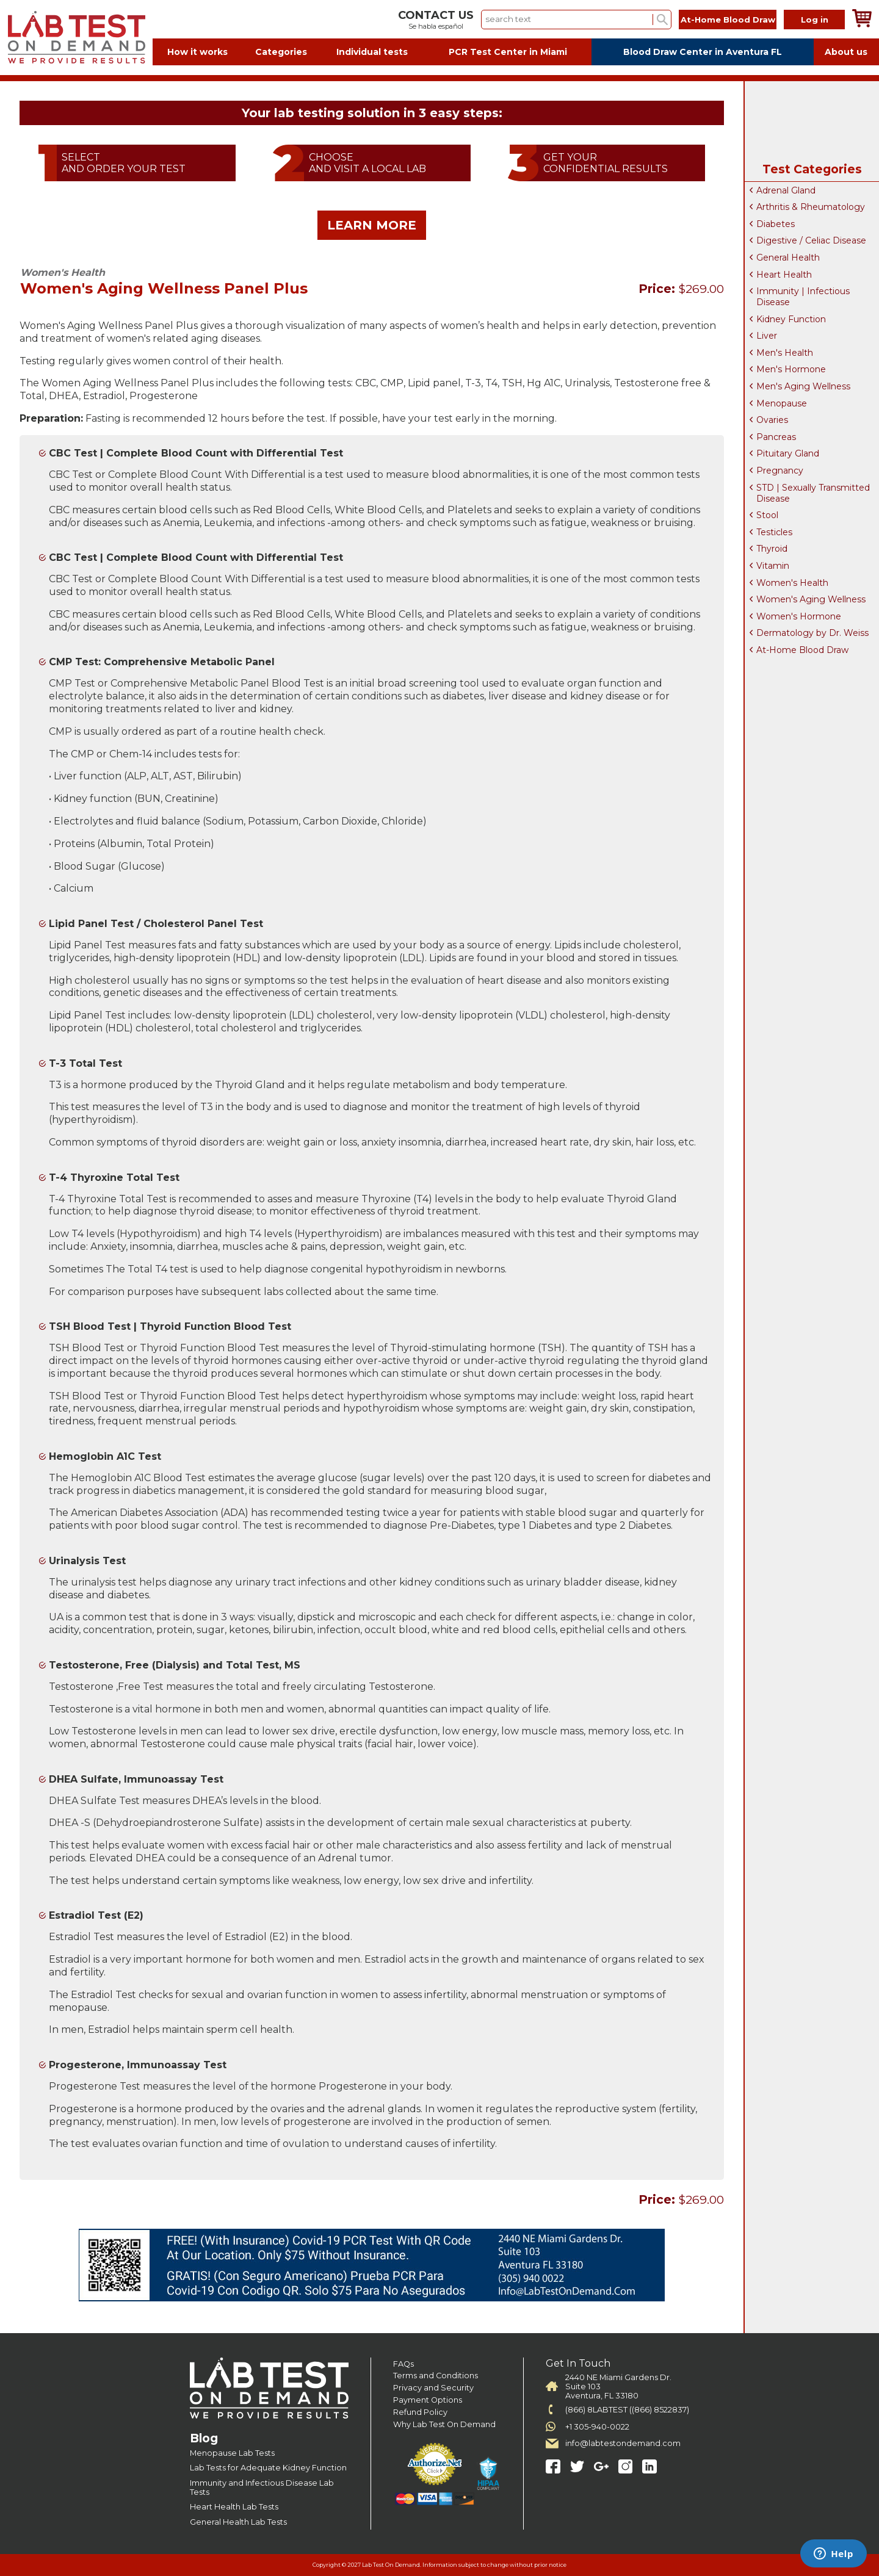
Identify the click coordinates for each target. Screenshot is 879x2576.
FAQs (403, 2364)
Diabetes (775, 223)
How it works (197, 51)
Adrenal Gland (786, 190)
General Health (788, 257)
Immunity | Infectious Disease (803, 297)
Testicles (774, 532)
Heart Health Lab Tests (234, 2506)
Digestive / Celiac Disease (811, 240)
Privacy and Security (433, 2387)
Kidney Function (791, 319)
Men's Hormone (791, 369)
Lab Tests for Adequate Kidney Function (268, 2467)
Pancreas (776, 436)
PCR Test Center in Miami (508, 51)
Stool (767, 515)
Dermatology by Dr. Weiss (812, 632)
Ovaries (772, 419)
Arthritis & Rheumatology (810, 206)
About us (846, 51)
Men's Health (784, 352)
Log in (814, 19)
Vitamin (772, 565)
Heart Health (784, 274)
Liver (766, 335)
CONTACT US (436, 15)
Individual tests (372, 51)
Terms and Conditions (435, 2375)
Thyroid (771, 548)
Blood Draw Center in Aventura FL (702, 51)
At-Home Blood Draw (728, 19)
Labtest (76, 37)
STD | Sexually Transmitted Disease (813, 493)
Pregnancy (779, 470)
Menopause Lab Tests (232, 2453)
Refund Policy (420, 2412)
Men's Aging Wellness (803, 386)
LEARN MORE (371, 225)
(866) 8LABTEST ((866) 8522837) (627, 2409)
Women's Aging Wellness (811, 599)
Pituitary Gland (787, 453)
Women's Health (792, 582)
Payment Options (427, 2400)
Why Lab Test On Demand (444, 2424)
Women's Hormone (798, 616)
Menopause (781, 403)
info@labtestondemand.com (623, 2443)
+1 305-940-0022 (597, 2426)
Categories (281, 51)
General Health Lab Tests (238, 2522)
